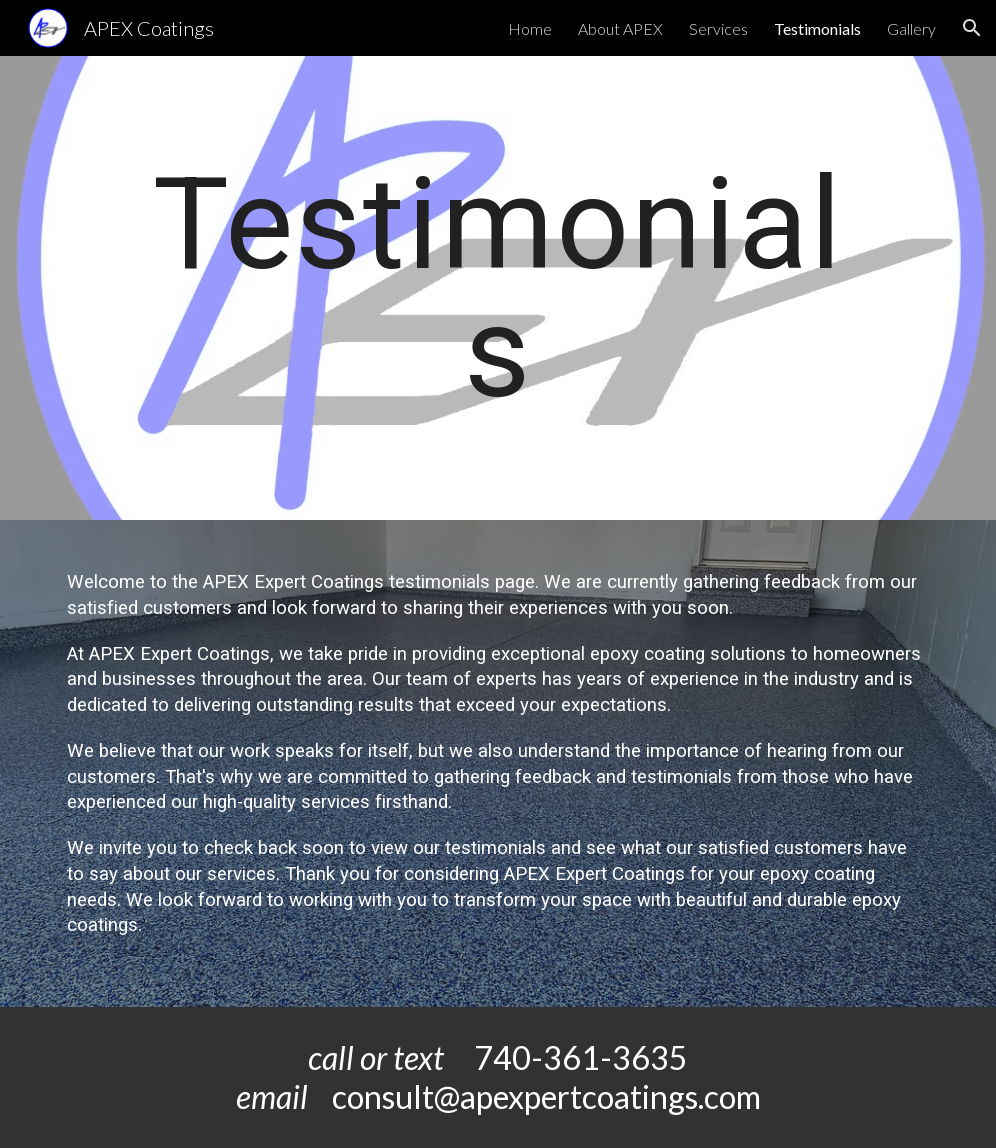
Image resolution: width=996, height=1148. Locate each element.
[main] (498, 288)
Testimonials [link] (817, 28)
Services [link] (718, 28)
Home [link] (530, 28)
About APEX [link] (620, 28)
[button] (972, 28)
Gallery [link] (911, 28)
